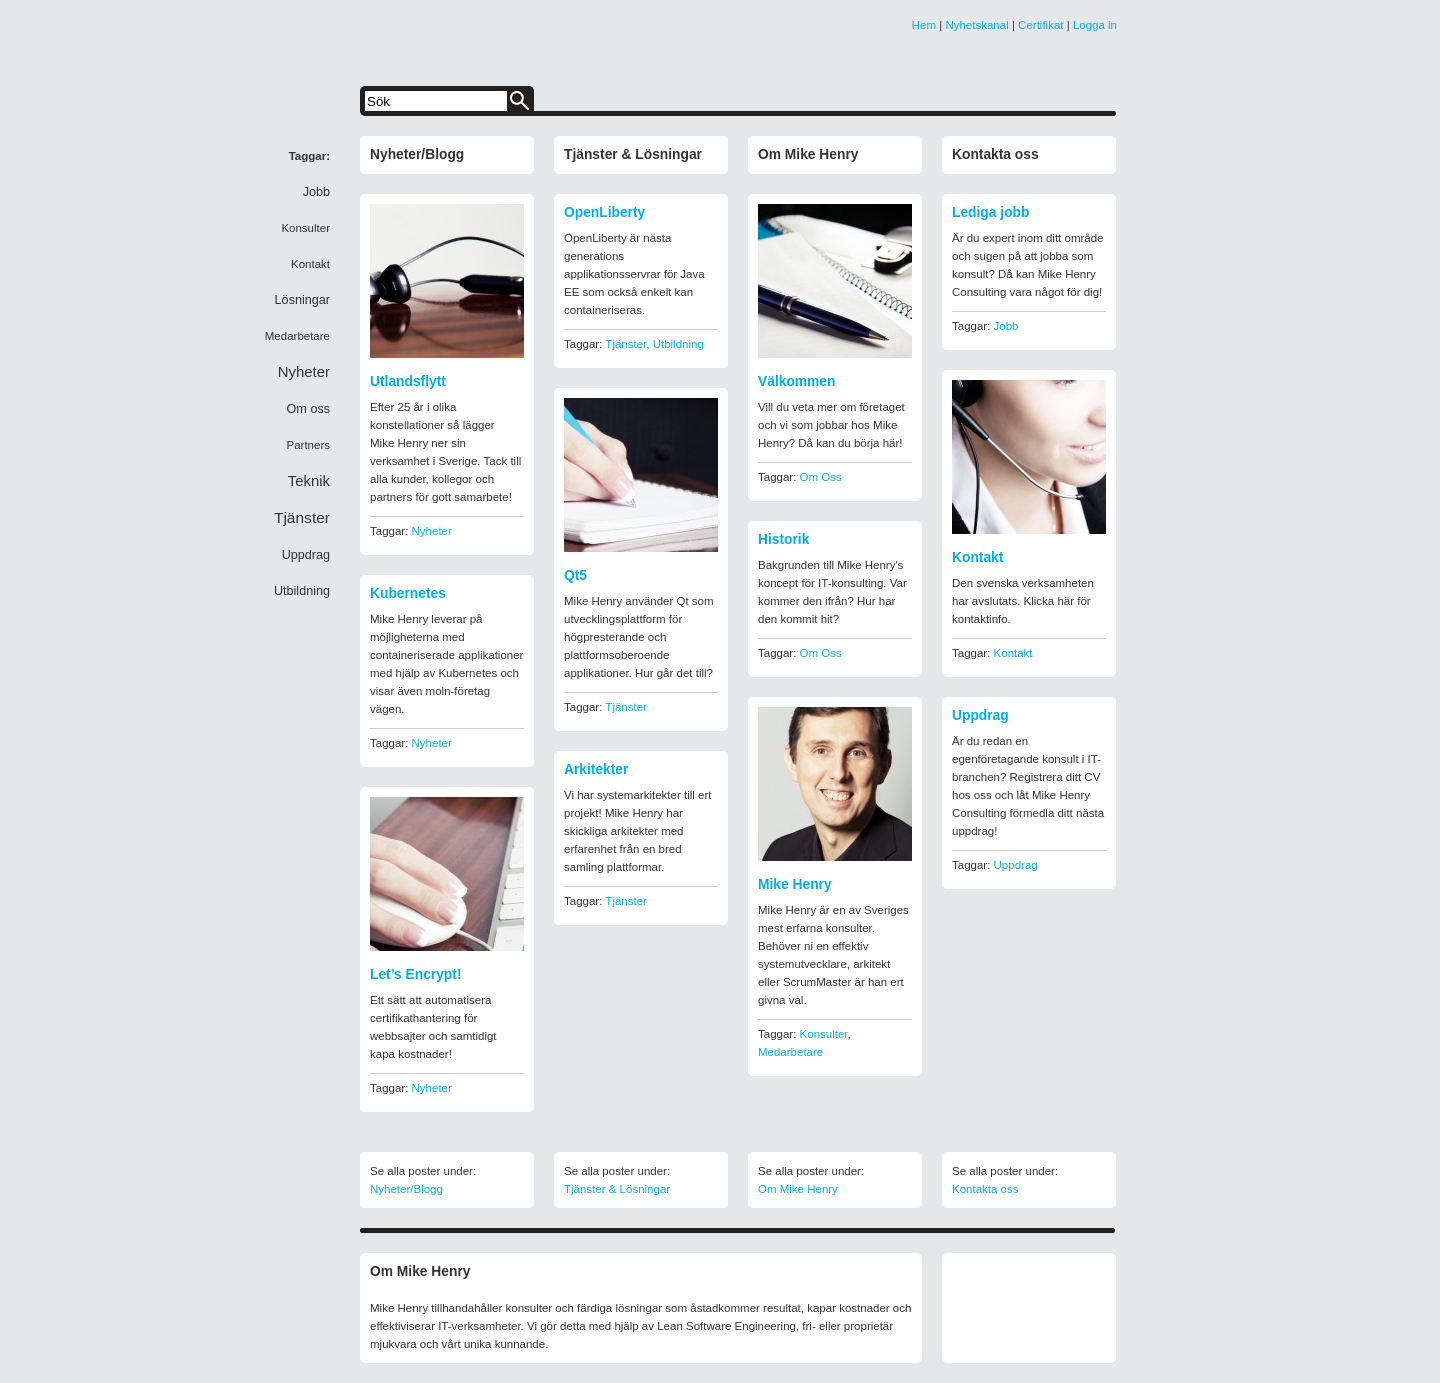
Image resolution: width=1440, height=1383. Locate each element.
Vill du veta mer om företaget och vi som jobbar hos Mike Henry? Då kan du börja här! (831, 425)
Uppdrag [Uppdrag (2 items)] (306, 555)
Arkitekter (596, 769)
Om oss (821, 477)
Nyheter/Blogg (417, 154)
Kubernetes (408, 593)
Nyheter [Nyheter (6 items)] (304, 372)
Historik (783, 539)
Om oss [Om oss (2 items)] (308, 409)
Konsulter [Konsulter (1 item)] (305, 228)
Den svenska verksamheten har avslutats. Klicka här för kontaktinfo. (1023, 601)
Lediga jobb (990, 212)
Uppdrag (980, 715)
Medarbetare (790, 1052)
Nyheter (432, 531)
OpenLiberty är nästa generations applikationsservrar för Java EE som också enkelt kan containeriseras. (634, 274)
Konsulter (824, 1034)
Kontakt (977, 557)
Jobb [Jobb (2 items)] (316, 192)
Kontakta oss (995, 154)
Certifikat (1040, 25)
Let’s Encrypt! (416, 974)
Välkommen (796, 381)
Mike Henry (795, 884)
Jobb (1006, 326)
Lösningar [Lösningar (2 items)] (302, 300)
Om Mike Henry (808, 154)
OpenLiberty (604, 212)
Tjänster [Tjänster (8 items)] (302, 517)
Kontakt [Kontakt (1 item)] (310, 264)
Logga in (1095, 25)
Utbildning (678, 344)
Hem (924, 25)
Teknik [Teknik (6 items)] (309, 481)
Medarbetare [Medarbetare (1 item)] (297, 336)
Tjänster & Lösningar (633, 154)
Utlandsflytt (408, 381)
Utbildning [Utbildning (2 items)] (302, 591)
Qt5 (575, 575)
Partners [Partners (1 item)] (308, 445)
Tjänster (625, 344)
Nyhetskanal (976, 25)
